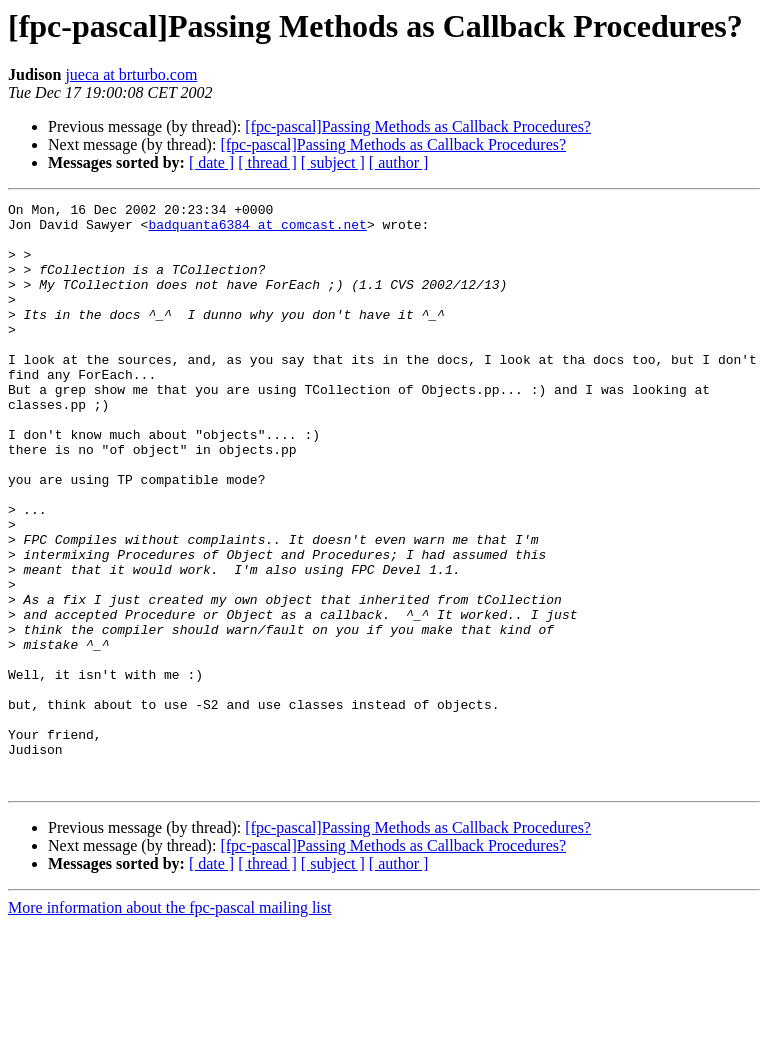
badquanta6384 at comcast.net (257, 230)
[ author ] (399, 162)
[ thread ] (267, 162)
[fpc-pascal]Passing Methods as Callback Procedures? (418, 126)
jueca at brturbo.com (131, 74)
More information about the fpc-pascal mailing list (169, 1024)
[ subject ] (333, 162)
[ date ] (211, 162)
